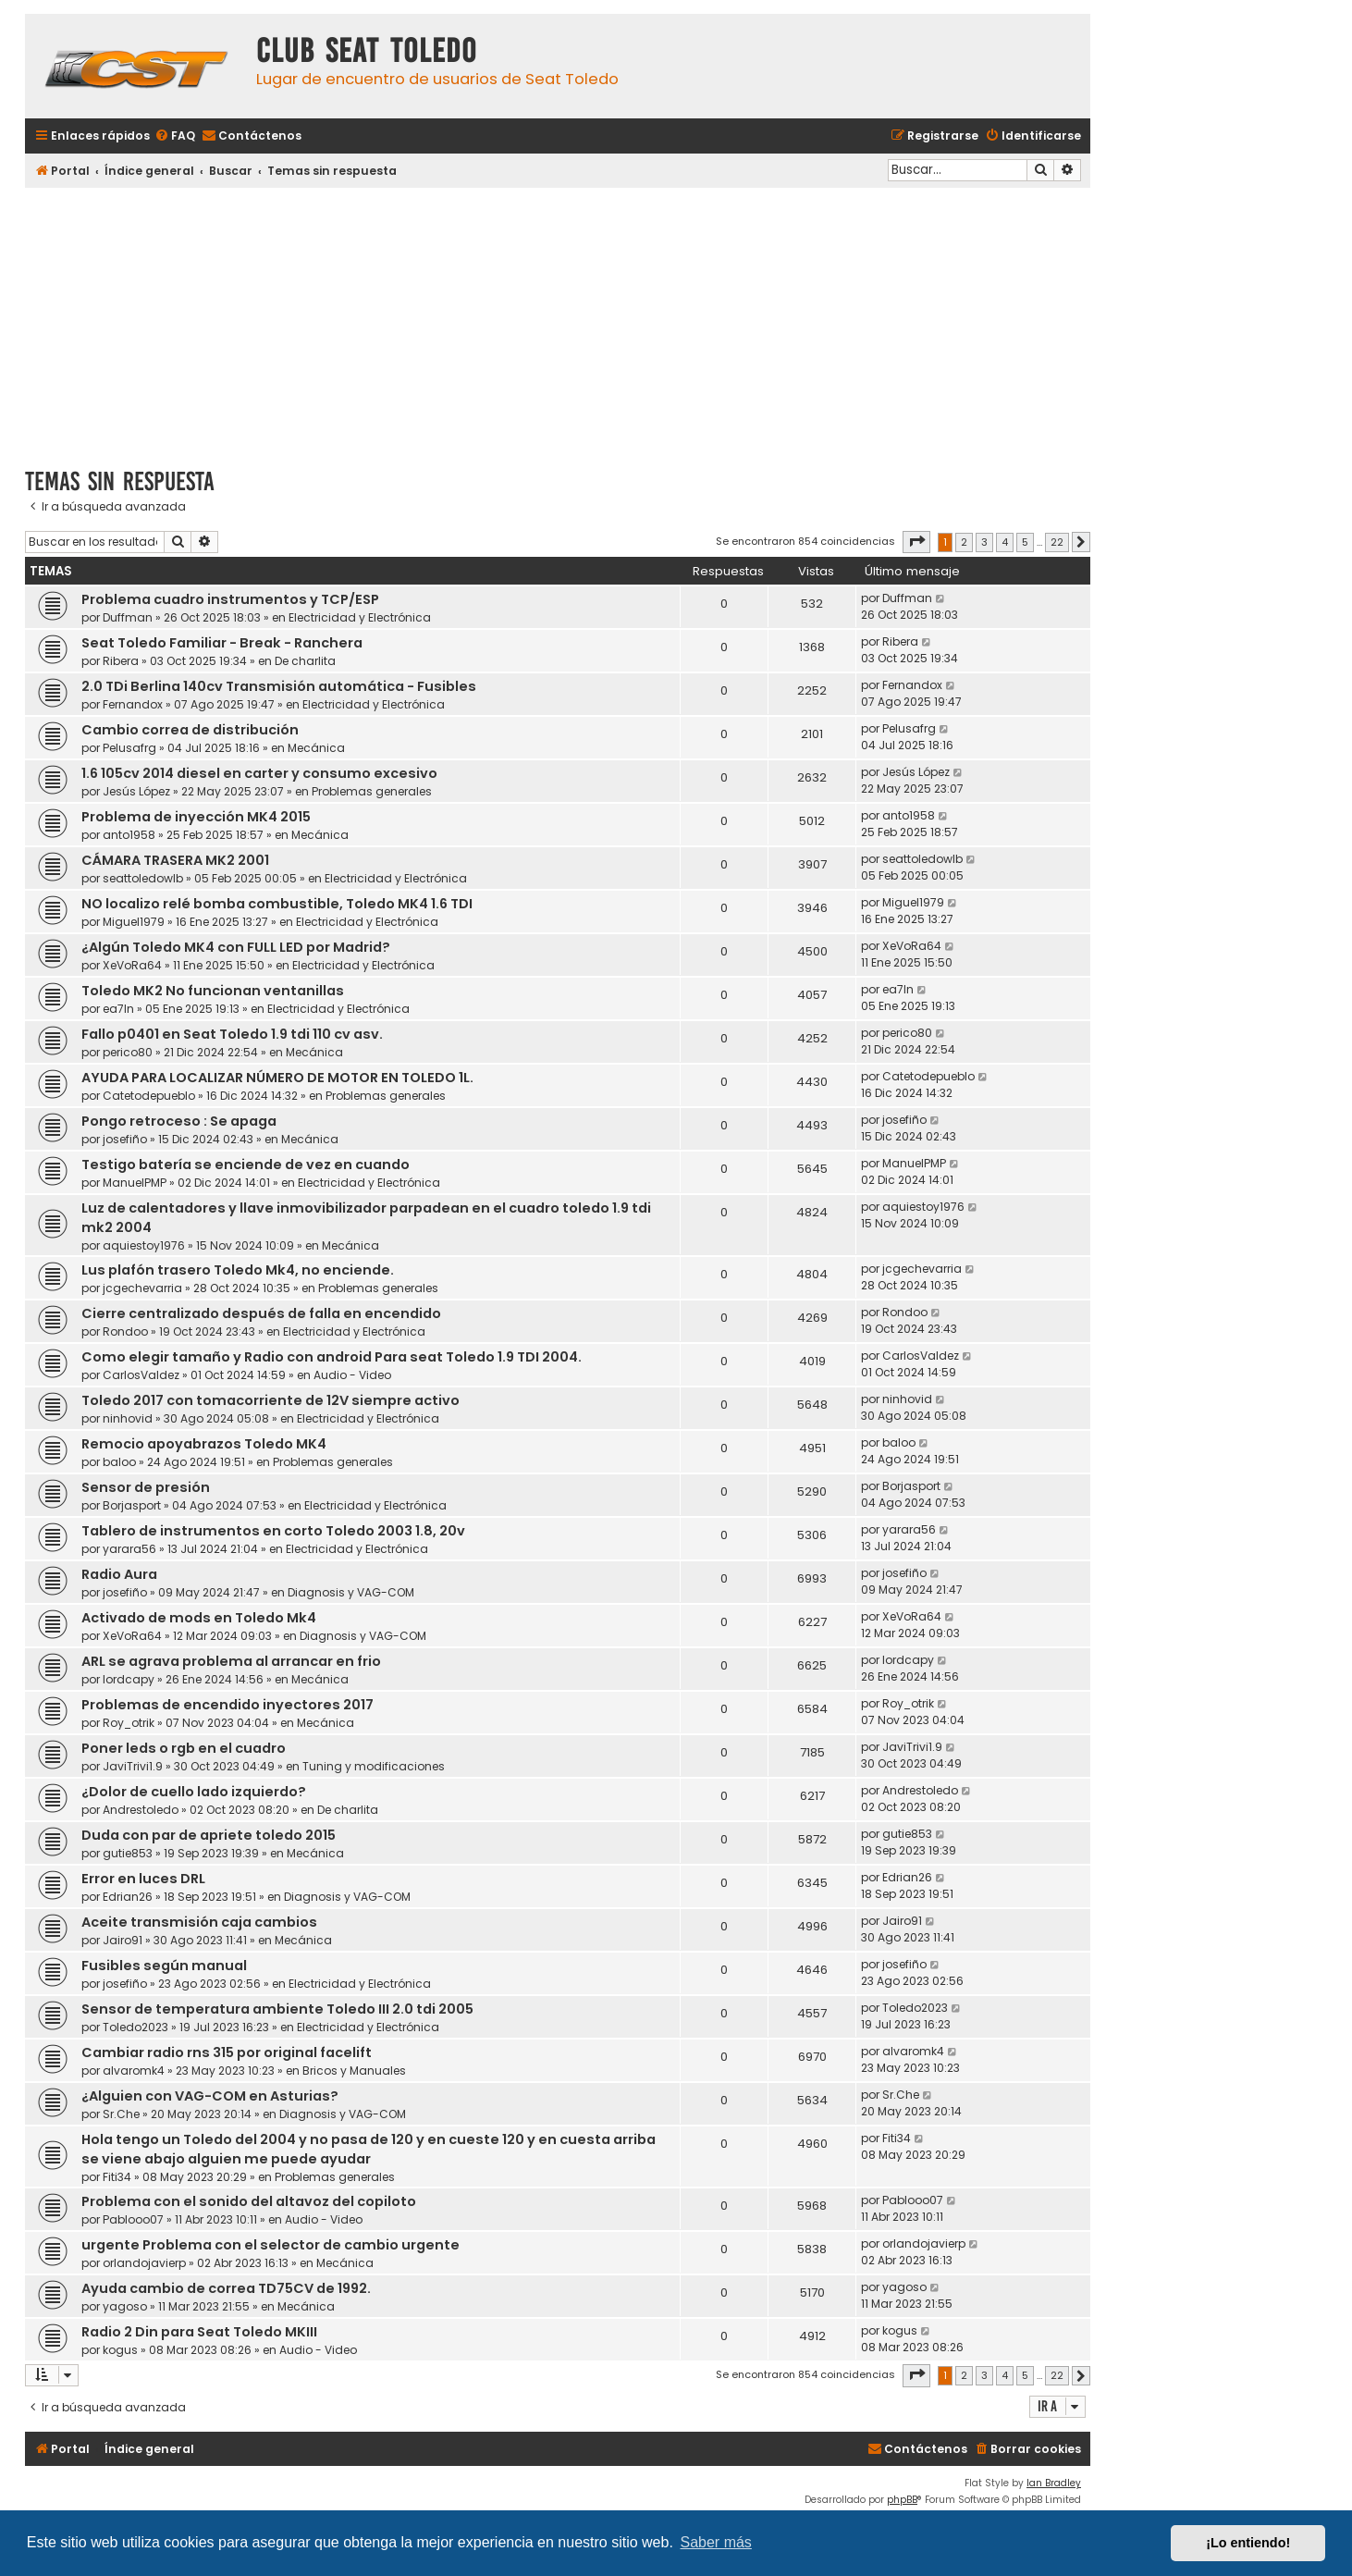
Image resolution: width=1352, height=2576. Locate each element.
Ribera (121, 661)
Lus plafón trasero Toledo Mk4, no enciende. (237, 1270)
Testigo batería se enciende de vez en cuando (245, 1164)
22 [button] (1057, 542)
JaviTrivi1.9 (133, 1766)
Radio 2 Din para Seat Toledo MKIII (199, 2332)
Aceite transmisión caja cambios (199, 1922)
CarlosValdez (141, 1375)
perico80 (128, 1052)
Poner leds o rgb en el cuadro (183, 1748)
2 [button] (964, 542)
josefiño (125, 1139)
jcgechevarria (142, 1288)
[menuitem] (174, 136)
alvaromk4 (134, 2070)
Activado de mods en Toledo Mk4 (198, 1617)
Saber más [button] (716, 2542)
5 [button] (1025, 542)
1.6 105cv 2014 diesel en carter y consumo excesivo (259, 773)
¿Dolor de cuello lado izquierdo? (193, 1791)
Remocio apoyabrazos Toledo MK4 (203, 1444)
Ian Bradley (1053, 2483)
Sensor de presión (145, 1487)
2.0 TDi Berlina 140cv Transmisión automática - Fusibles (278, 686)
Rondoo (125, 1331)
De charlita (305, 661)
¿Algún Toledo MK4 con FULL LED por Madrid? (235, 947)
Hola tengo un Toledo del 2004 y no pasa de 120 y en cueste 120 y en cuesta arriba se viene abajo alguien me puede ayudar (368, 2149)
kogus (120, 2350)
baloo (119, 1462)
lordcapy (128, 1679)
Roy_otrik (128, 1723)
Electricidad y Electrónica (360, 617)
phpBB (902, 2500)
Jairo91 (122, 1940)
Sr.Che (121, 2114)
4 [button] (1005, 542)
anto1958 (129, 835)
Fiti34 (117, 2177)
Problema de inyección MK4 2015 (196, 816)
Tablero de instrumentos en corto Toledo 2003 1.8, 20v (273, 1531)
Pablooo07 (133, 2219)
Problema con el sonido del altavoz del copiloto (248, 2201)
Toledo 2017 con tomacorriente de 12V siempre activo (270, 1400)
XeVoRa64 (132, 965)
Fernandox (133, 704)
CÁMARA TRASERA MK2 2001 (175, 860)
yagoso (125, 2306)
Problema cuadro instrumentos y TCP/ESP (230, 599)
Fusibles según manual (164, 1965)
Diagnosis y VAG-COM (351, 1592)
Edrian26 (128, 1896)
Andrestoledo (140, 1810)
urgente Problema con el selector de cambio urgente (270, 2245)
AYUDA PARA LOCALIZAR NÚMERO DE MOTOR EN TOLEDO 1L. (277, 1077)
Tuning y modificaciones (373, 1766)
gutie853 (128, 1853)
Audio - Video (352, 1375)
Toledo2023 (135, 2027)
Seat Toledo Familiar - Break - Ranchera (222, 643)
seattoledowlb (143, 878)
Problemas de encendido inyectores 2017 (227, 1704)
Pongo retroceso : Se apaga (179, 1121)
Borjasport (132, 1505)
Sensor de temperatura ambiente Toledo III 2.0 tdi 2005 (277, 2009)
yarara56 (129, 1549)
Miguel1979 (134, 922)
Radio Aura (119, 1574)
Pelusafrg (129, 748)
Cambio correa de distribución (190, 730)
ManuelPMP (134, 1182)
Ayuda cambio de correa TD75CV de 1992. (226, 2288)
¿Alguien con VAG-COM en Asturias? (209, 2096)
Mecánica (316, 748)
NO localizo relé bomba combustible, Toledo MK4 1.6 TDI (277, 903)
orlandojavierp (144, 2263)
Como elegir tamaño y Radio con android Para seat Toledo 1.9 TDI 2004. (331, 1357)
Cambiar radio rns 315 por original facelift (226, 2052)
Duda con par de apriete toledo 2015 (208, 1835)
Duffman (128, 617)
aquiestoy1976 (144, 1245)
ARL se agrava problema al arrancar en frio (231, 1661)
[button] (916, 542)
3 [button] (984, 542)
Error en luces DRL (143, 1878)
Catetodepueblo (149, 1095)
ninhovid (128, 1418)
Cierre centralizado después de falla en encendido (261, 1313)
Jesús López (136, 791)
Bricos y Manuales (354, 2070)
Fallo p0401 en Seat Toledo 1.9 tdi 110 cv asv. (232, 1034)
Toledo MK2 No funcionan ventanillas (212, 990)
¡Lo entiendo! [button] (1248, 2542)
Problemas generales (372, 791)
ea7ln (118, 1009)
